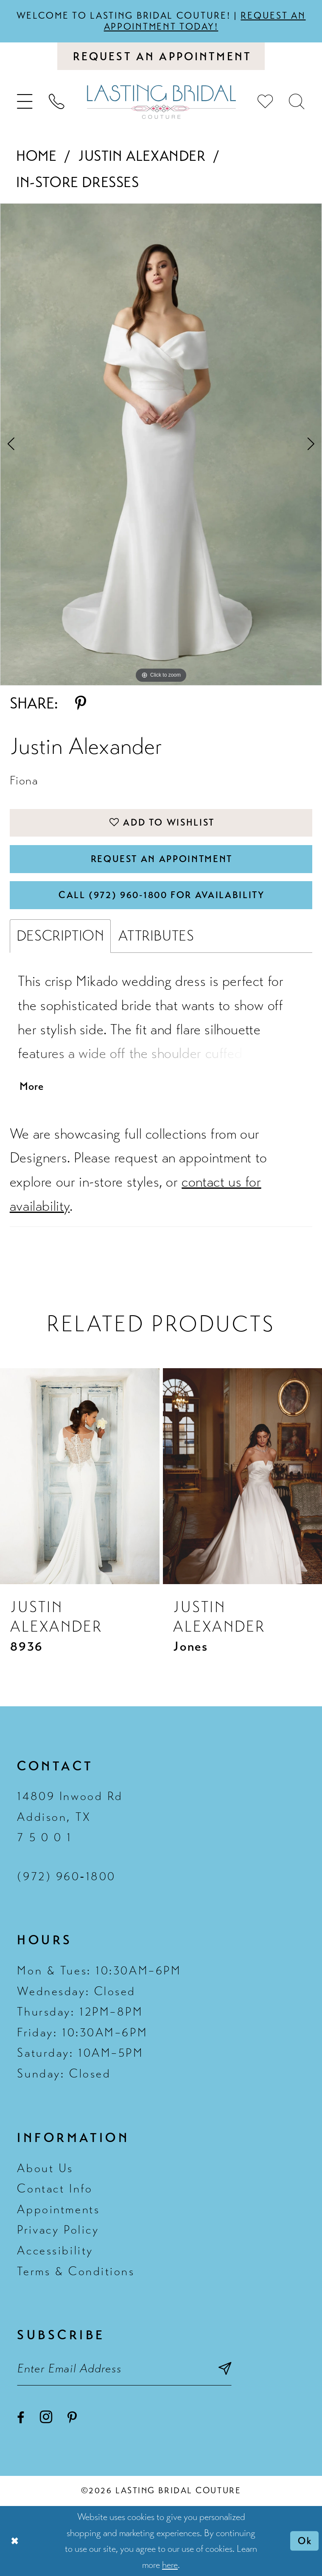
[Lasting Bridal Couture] (161, 101)
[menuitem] (25, 101)
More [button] (32, 1086)
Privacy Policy (58, 2230)
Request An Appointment (161, 859)
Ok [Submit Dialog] (305, 2541)
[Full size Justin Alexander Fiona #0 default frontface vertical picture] (161, 445)
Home (36, 156)
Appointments (58, 2210)
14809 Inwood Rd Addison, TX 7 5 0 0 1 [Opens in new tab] (70, 1817)
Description (60, 936)
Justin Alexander (142, 156)
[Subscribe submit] (225, 2369)
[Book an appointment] (161, 56)
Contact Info (54, 2189)
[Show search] (297, 101)
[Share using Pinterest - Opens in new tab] (80, 703)
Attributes (156, 936)
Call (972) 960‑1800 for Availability (162, 895)
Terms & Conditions (75, 2271)
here (170, 2564)
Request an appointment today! (205, 21)
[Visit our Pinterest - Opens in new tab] (72, 2418)
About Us (45, 2168)
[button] (25, 101)
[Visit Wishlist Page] (265, 101)
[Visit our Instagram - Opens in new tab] (46, 2417)
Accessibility (55, 2251)
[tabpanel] (161, 445)
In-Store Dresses (77, 182)
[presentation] (80, 1476)
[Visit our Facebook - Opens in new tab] (20, 2418)
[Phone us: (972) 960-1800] (56, 101)
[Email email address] (124, 2369)
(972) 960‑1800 (66, 1876)
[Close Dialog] (15, 2541)
